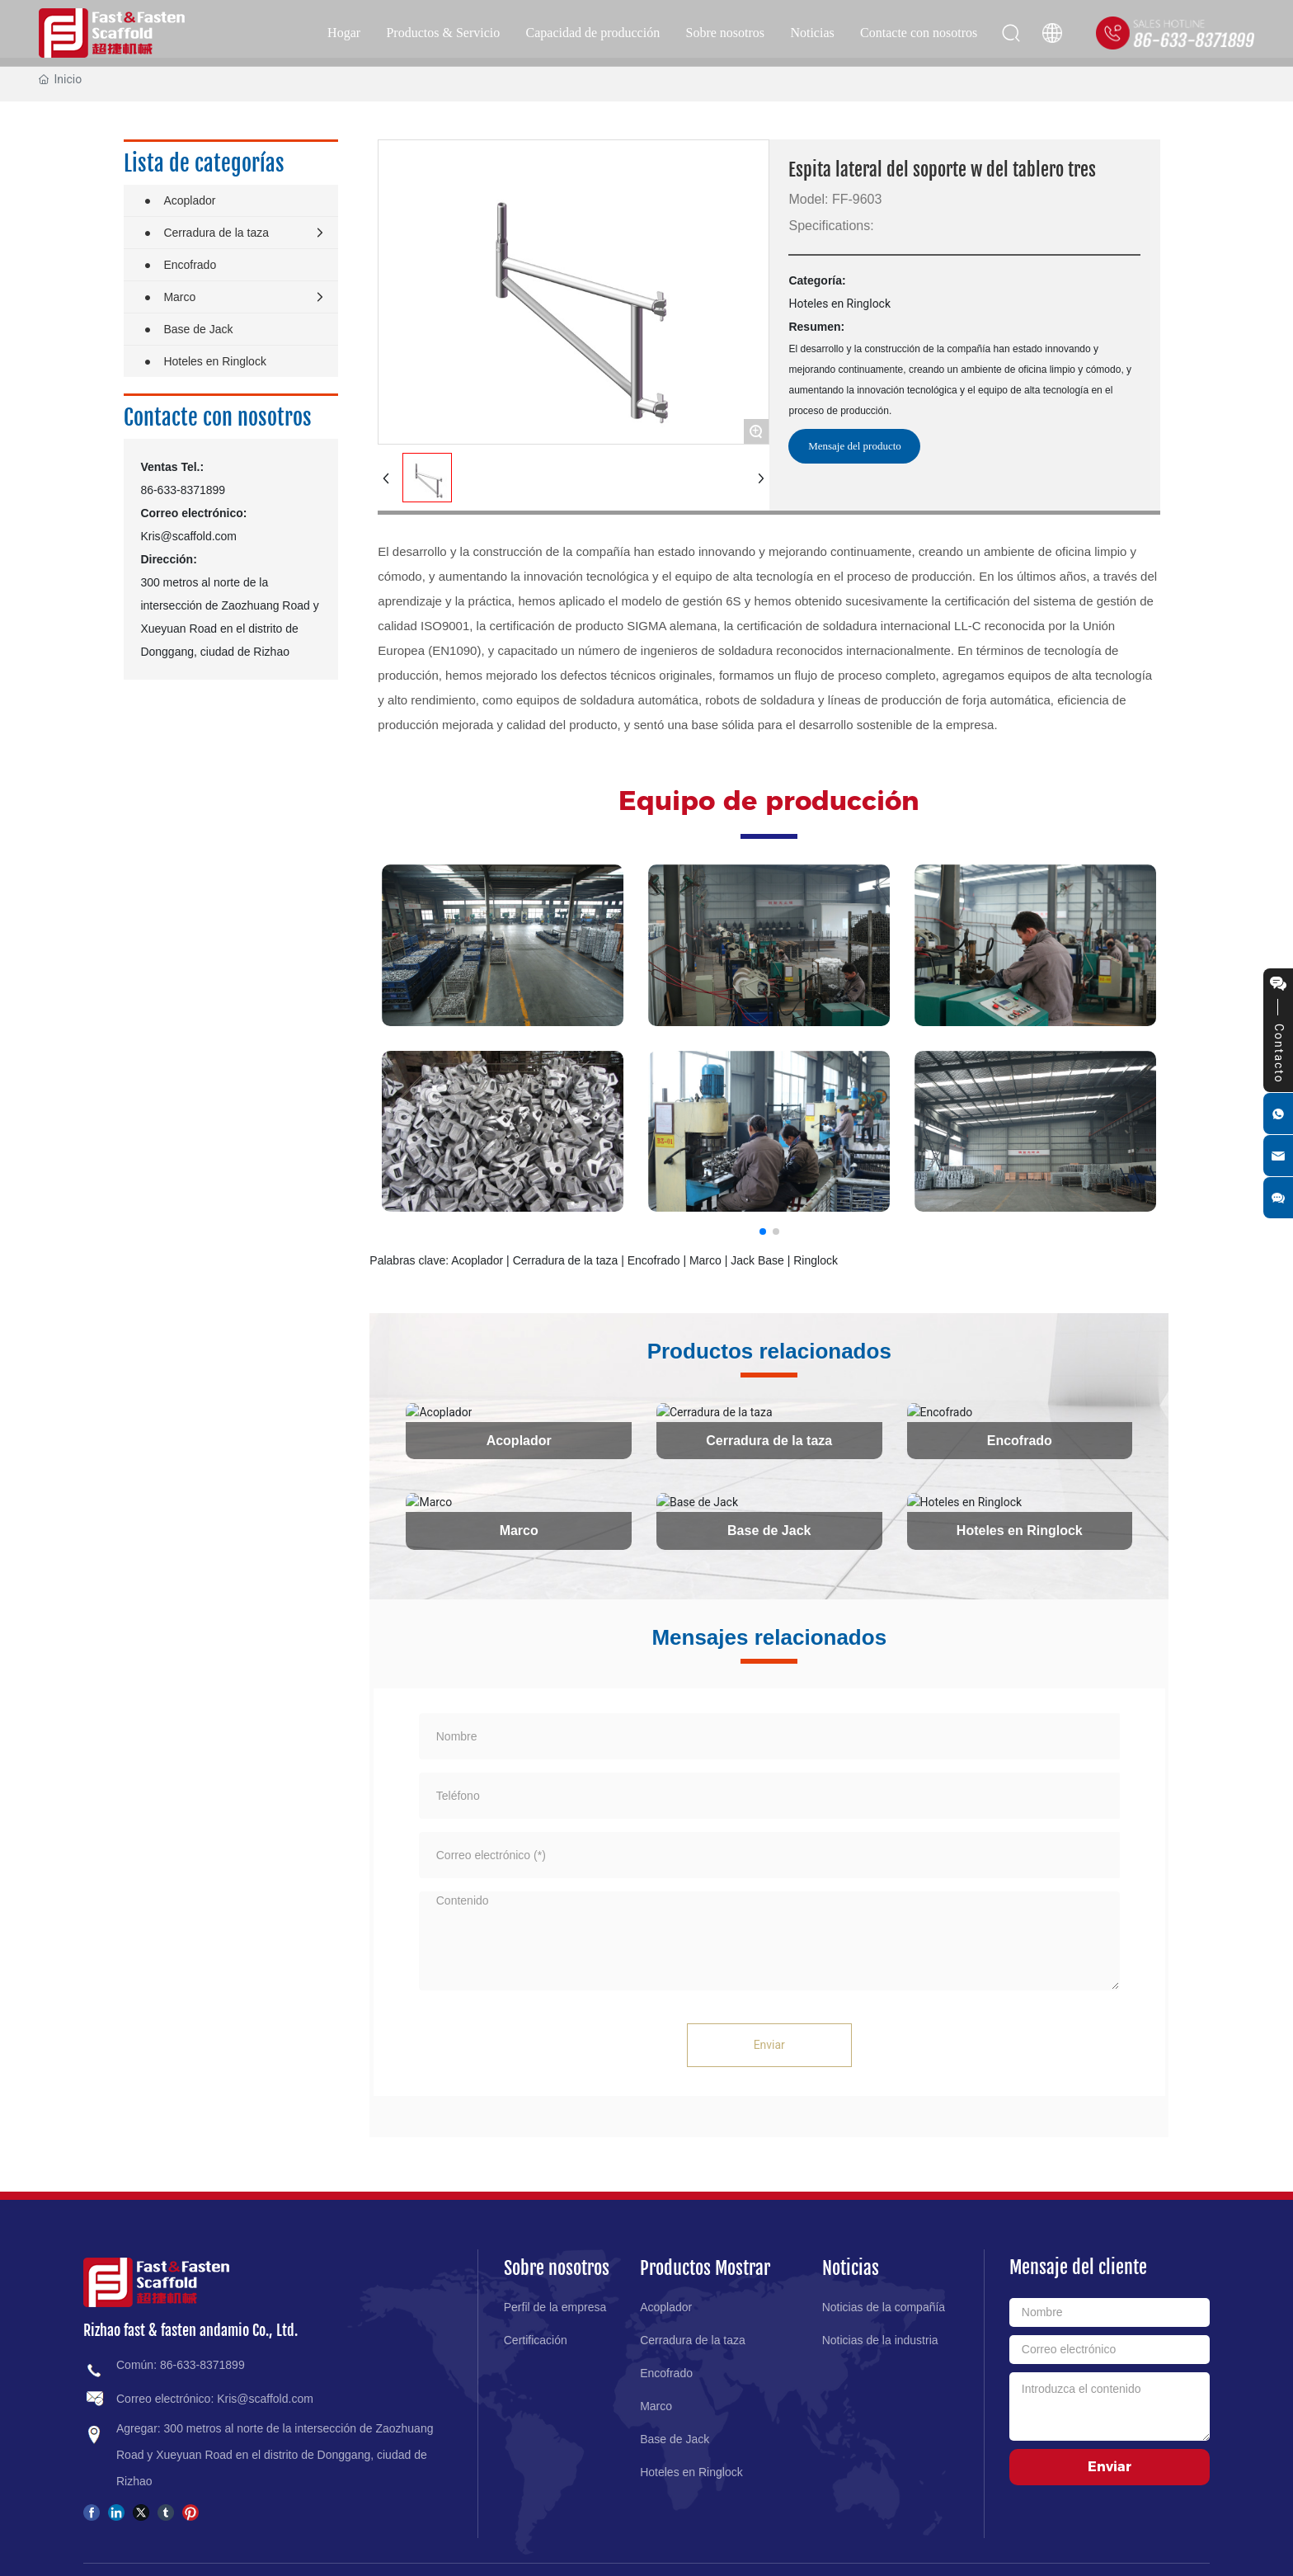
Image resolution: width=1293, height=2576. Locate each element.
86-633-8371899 (182, 490)
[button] (762, 1231)
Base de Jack (769, 1530)
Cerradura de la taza (769, 1440)
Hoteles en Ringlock (1020, 1530)
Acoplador (519, 1440)
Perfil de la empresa (555, 2306)
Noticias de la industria (880, 2339)
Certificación (535, 2339)
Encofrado (1019, 1440)
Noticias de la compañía (883, 2306)
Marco (519, 1530)
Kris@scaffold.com (188, 536)
